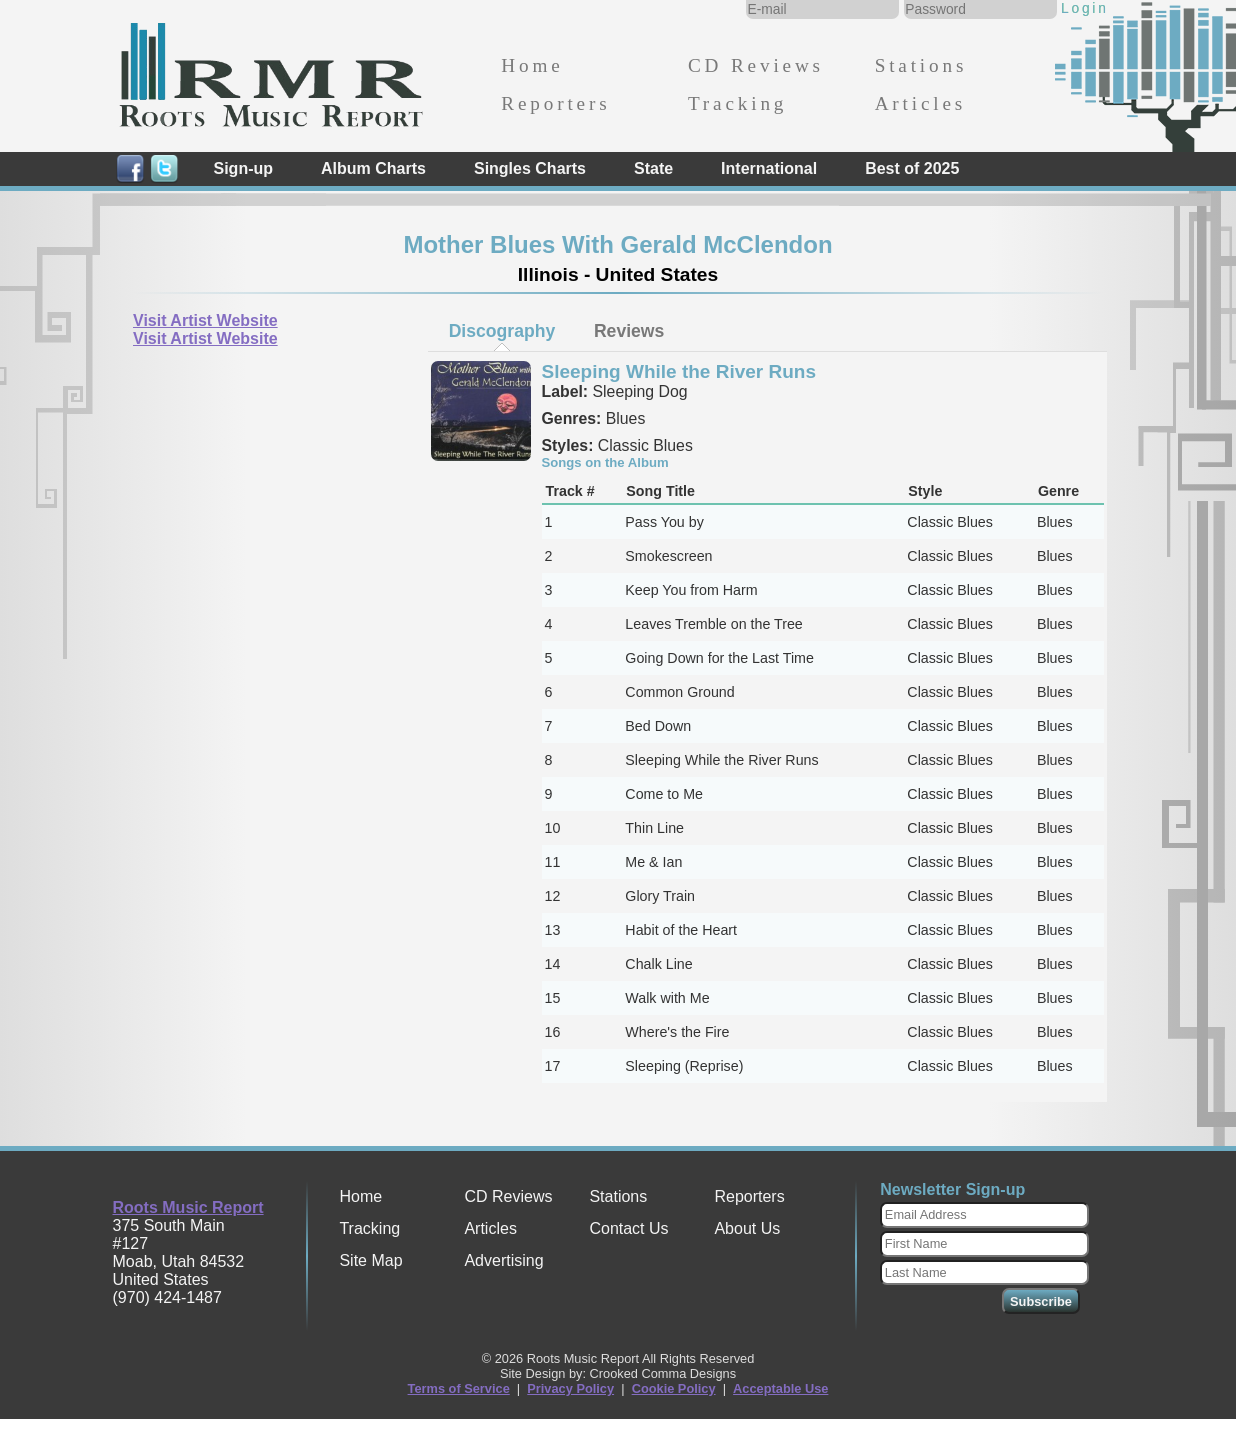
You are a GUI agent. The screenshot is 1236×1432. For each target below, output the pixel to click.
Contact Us (628, 1228)
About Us (747, 1228)
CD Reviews (756, 65)
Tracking (737, 103)
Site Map (370, 1260)
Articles (920, 103)
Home (532, 65)
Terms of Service (459, 1388)
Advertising (503, 1260)
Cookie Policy (674, 1388)
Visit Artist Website (205, 320)
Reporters (555, 103)
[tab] (502, 331)
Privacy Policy (570, 1388)
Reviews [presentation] (629, 331)
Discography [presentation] (502, 331)
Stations (921, 65)
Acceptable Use (780, 1388)
